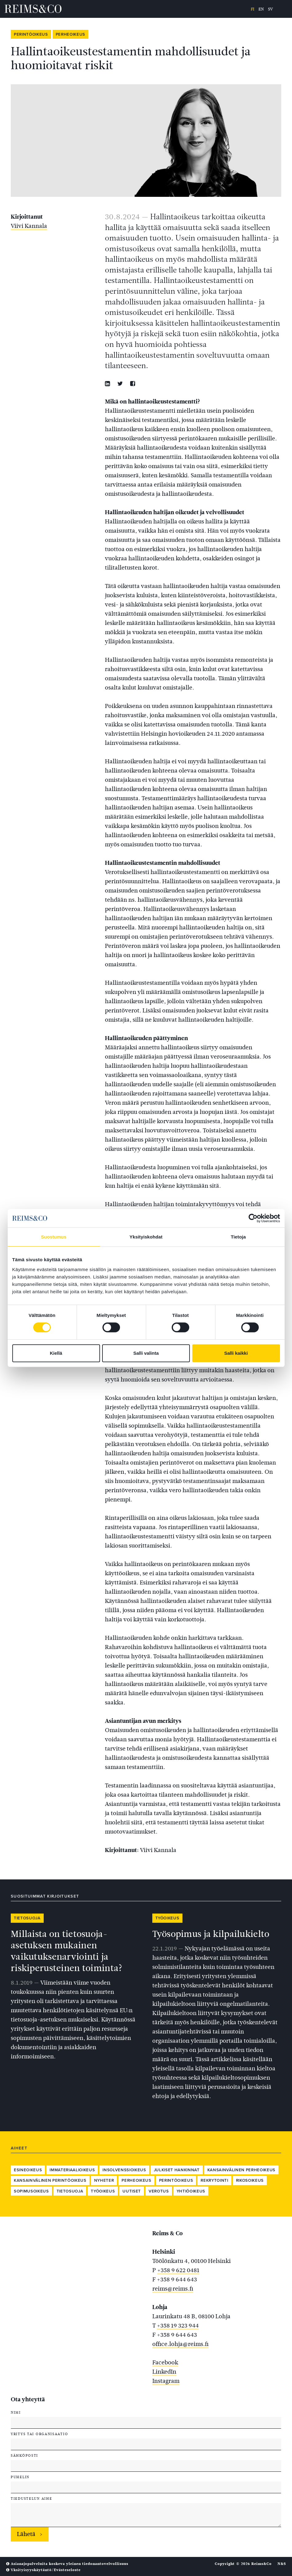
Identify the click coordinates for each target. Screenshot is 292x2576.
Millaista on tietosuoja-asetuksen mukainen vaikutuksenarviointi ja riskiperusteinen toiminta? (66, 1951)
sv (270, 9)
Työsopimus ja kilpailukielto (211, 1934)
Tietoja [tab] (238, 1236)
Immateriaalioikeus (72, 2170)
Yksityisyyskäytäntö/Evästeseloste (43, 2570)
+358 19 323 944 (178, 2325)
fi (252, 9)
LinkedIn (164, 2371)
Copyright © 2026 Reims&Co (243, 2563)
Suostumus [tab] (53, 1236)
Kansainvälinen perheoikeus (241, 2170)
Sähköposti (24, 2455)
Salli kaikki (236, 1353)
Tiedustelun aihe (31, 2498)
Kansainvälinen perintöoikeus (50, 2180)
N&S (282, 2563)
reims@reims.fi (172, 2288)
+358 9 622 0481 (178, 2270)
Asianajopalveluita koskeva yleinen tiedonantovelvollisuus (67, 2563)
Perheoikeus (70, 34)
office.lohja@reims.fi (180, 2344)
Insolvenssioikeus (124, 2170)
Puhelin (20, 2477)
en (261, 9)
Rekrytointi (214, 2180)
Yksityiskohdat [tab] (146, 1236)
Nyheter (104, 2180)
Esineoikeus (28, 2170)
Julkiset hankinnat (177, 2170)
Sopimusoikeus (31, 2191)
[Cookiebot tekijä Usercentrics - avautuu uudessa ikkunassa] (253, 1218)
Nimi (16, 2412)
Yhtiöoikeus (191, 2191)
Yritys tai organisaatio (39, 2433)
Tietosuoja (27, 1918)
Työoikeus (167, 1918)
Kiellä (56, 1353)
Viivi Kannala (29, 226)
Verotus (159, 2191)
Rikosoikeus (250, 2180)
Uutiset (131, 2191)
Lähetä (26, 2534)
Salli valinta (146, 1353)
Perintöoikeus (31, 34)
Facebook (165, 2362)
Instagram (165, 2381)
